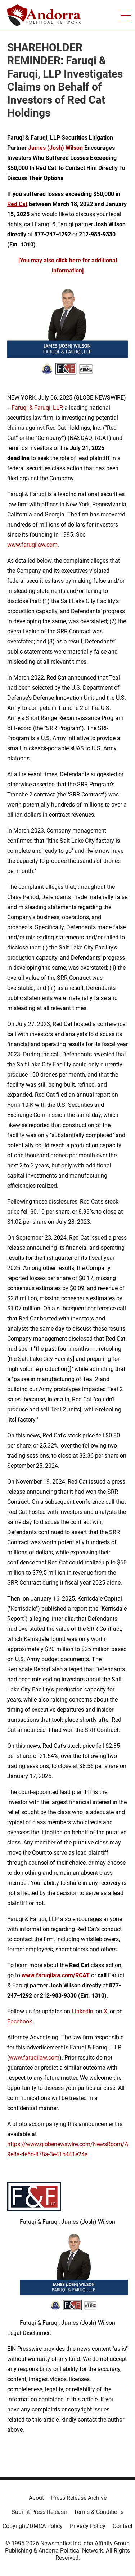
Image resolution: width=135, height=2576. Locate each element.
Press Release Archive (79, 2497)
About (36, 2497)
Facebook (19, 2021)
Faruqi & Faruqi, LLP (37, 407)
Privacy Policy (87, 2526)
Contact (122, 2526)
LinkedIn (82, 2011)
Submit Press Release (39, 2512)
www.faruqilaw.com (32, 544)
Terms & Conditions (98, 2512)
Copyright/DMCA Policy (33, 2526)
